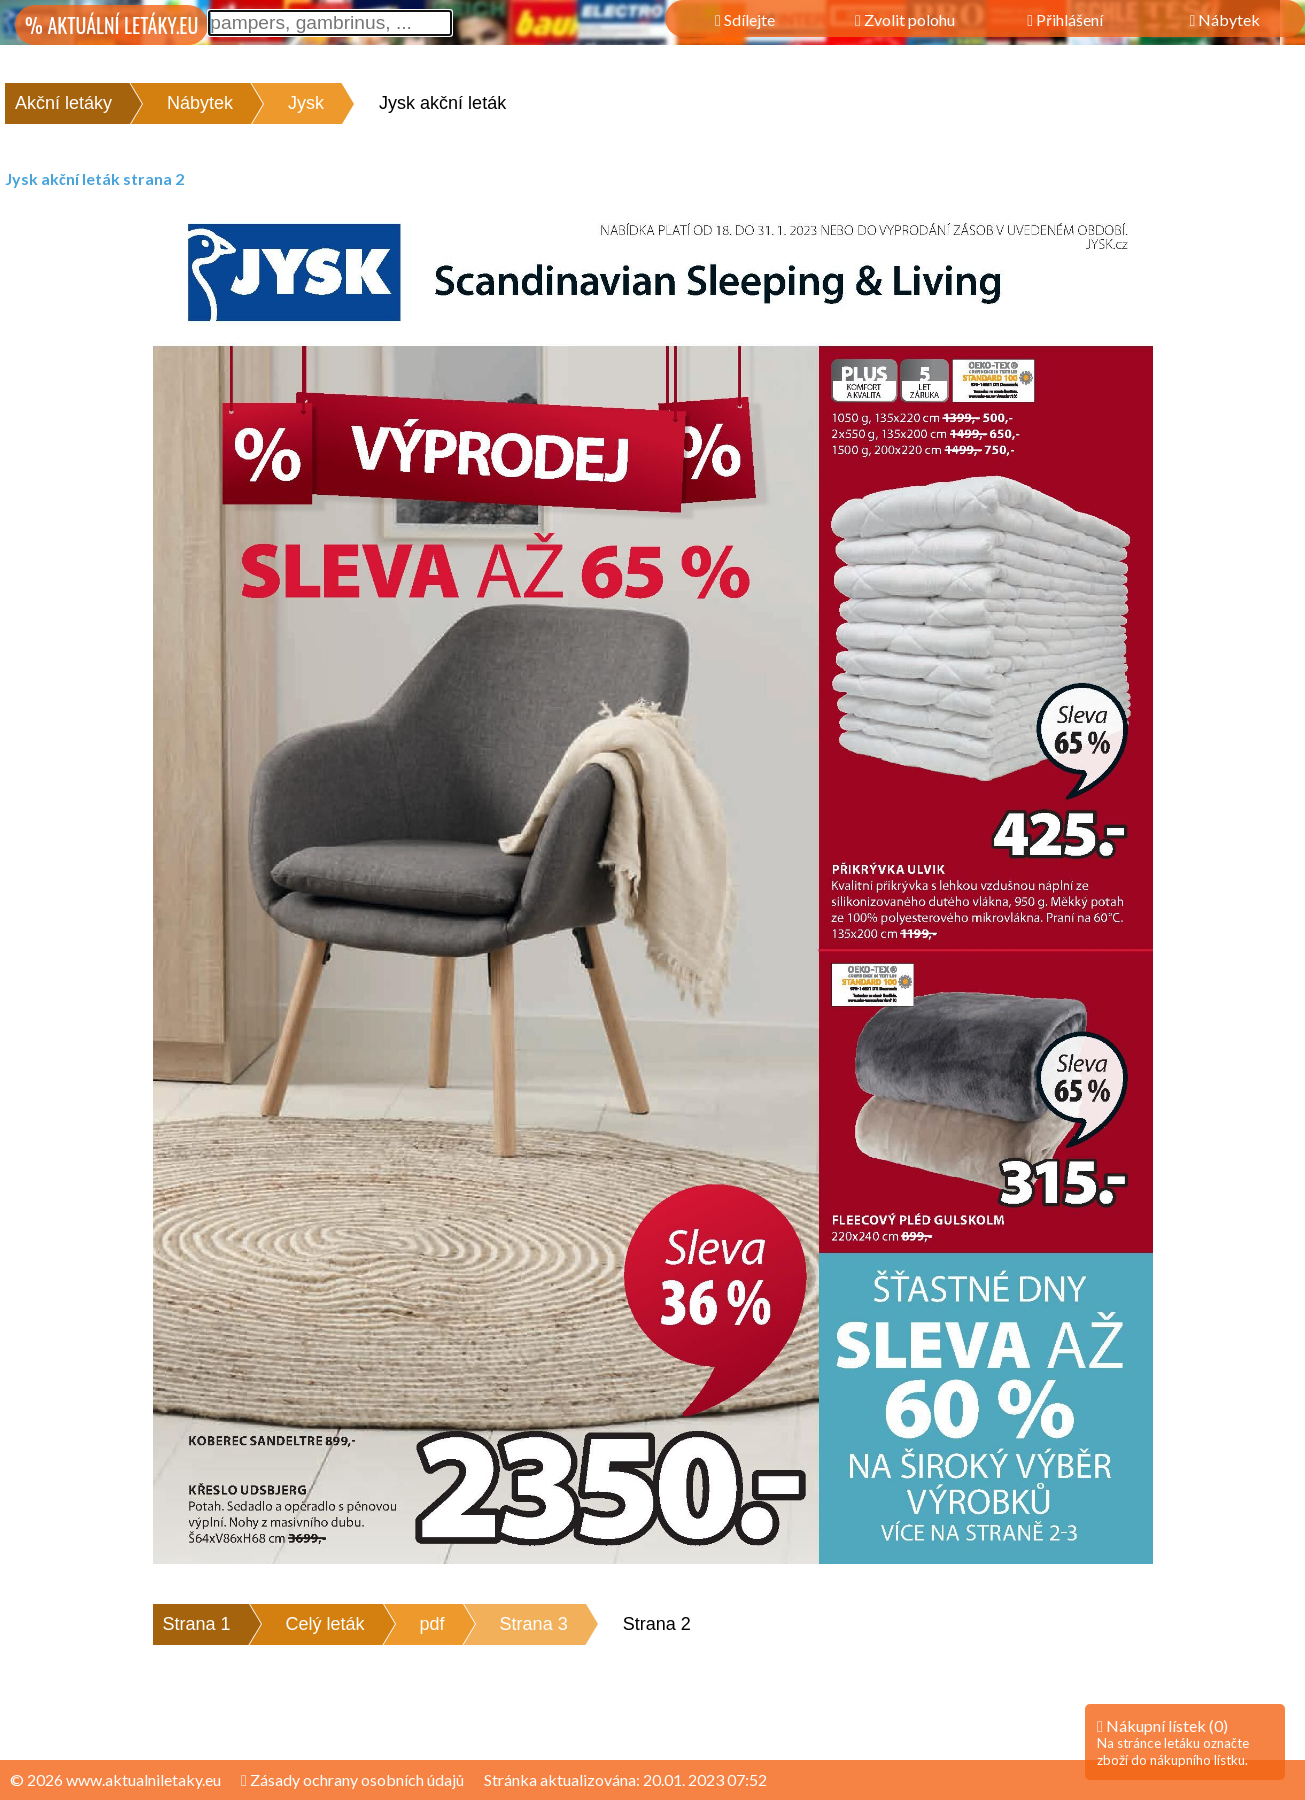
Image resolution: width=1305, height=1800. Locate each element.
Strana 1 (197, 1624)
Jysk (306, 103)
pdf (432, 1624)
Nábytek (200, 103)
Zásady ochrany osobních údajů (352, 1779)
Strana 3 (534, 1624)
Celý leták (325, 1624)
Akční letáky (63, 103)
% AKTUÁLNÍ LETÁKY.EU (111, 25)
